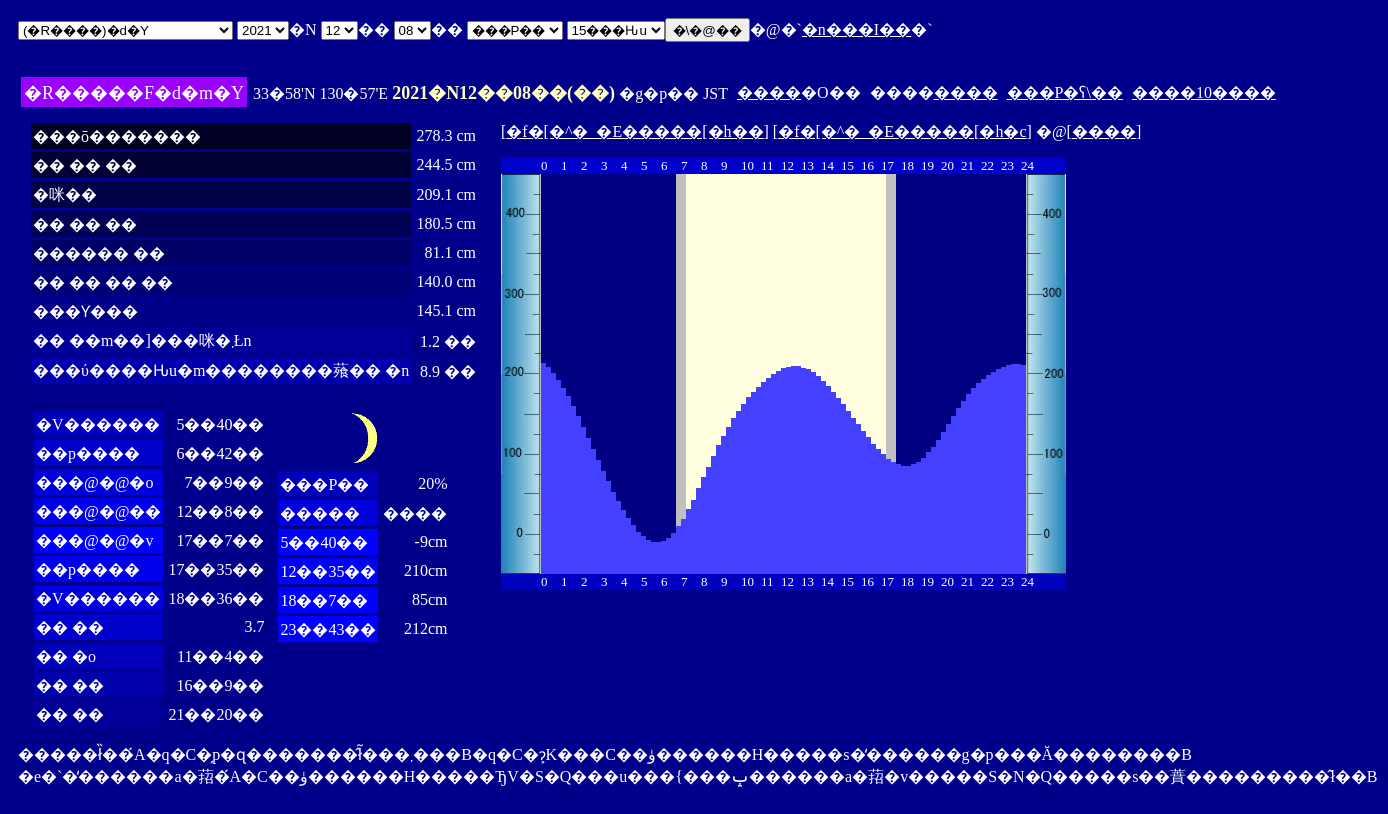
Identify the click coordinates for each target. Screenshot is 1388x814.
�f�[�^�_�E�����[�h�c (902, 131)
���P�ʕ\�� (1065, 92)
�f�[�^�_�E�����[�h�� (634, 131)
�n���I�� (856, 29)
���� (769, 92)
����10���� (1204, 92)
